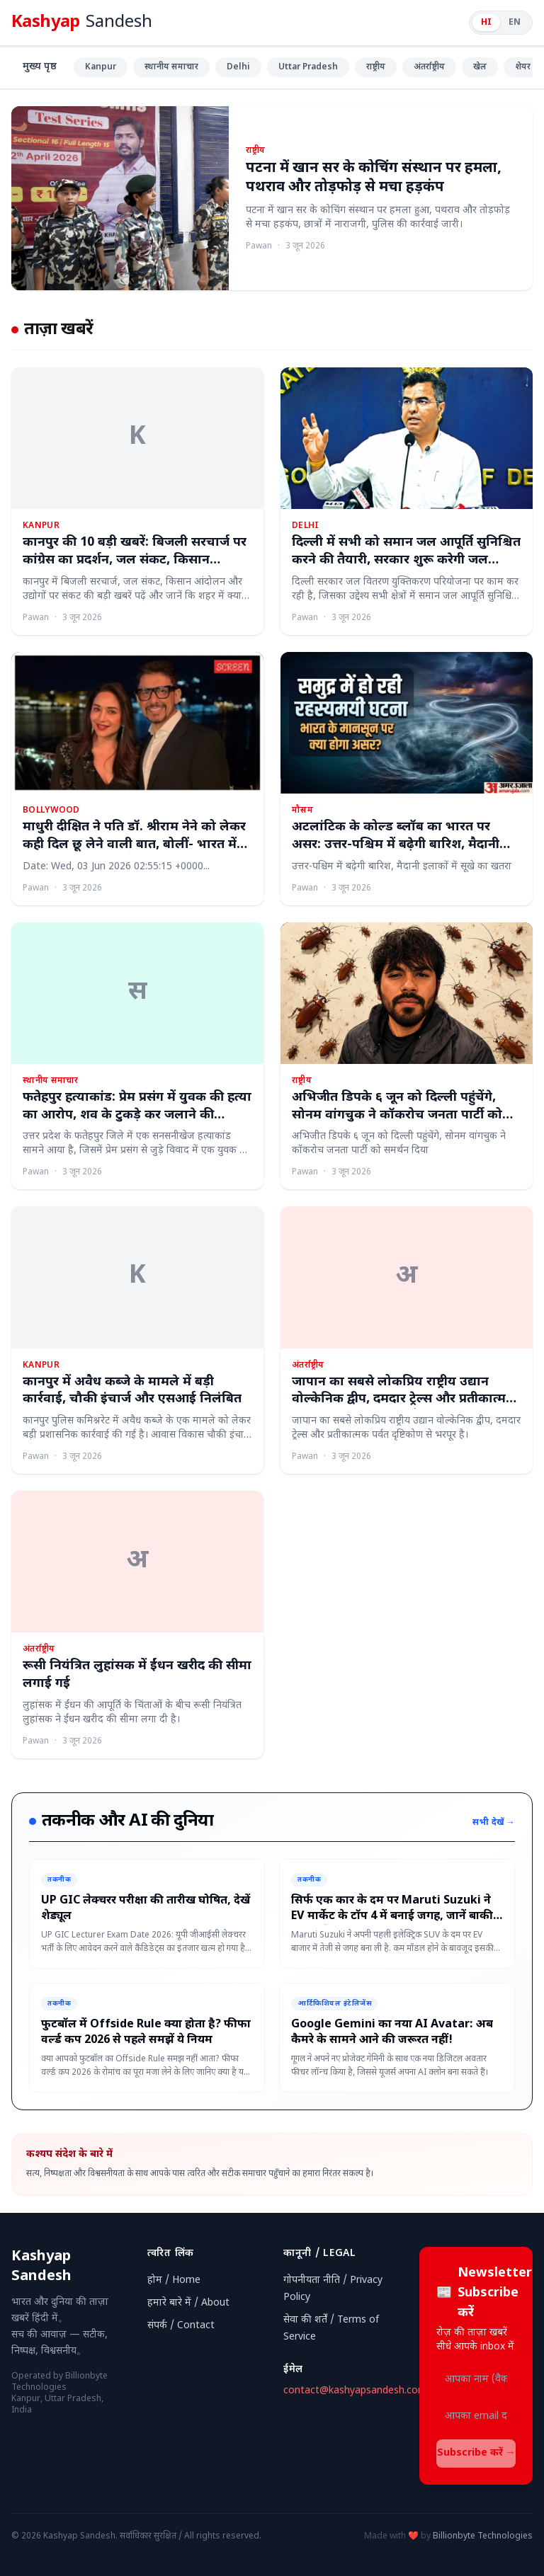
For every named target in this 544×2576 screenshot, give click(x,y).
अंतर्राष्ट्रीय (429, 67)
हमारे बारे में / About (188, 2303)
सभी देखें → (493, 1822)
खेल (480, 67)
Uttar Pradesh (308, 67)
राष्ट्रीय (375, 67)
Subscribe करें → (476, 2453)
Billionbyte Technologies (483, 2536)
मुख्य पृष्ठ (40, 67)
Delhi (238, 67)
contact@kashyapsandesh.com (355, 2391)
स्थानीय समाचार (171, 67)
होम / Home (173, 2280)
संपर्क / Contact (181, 2325)
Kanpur (100, 67)
